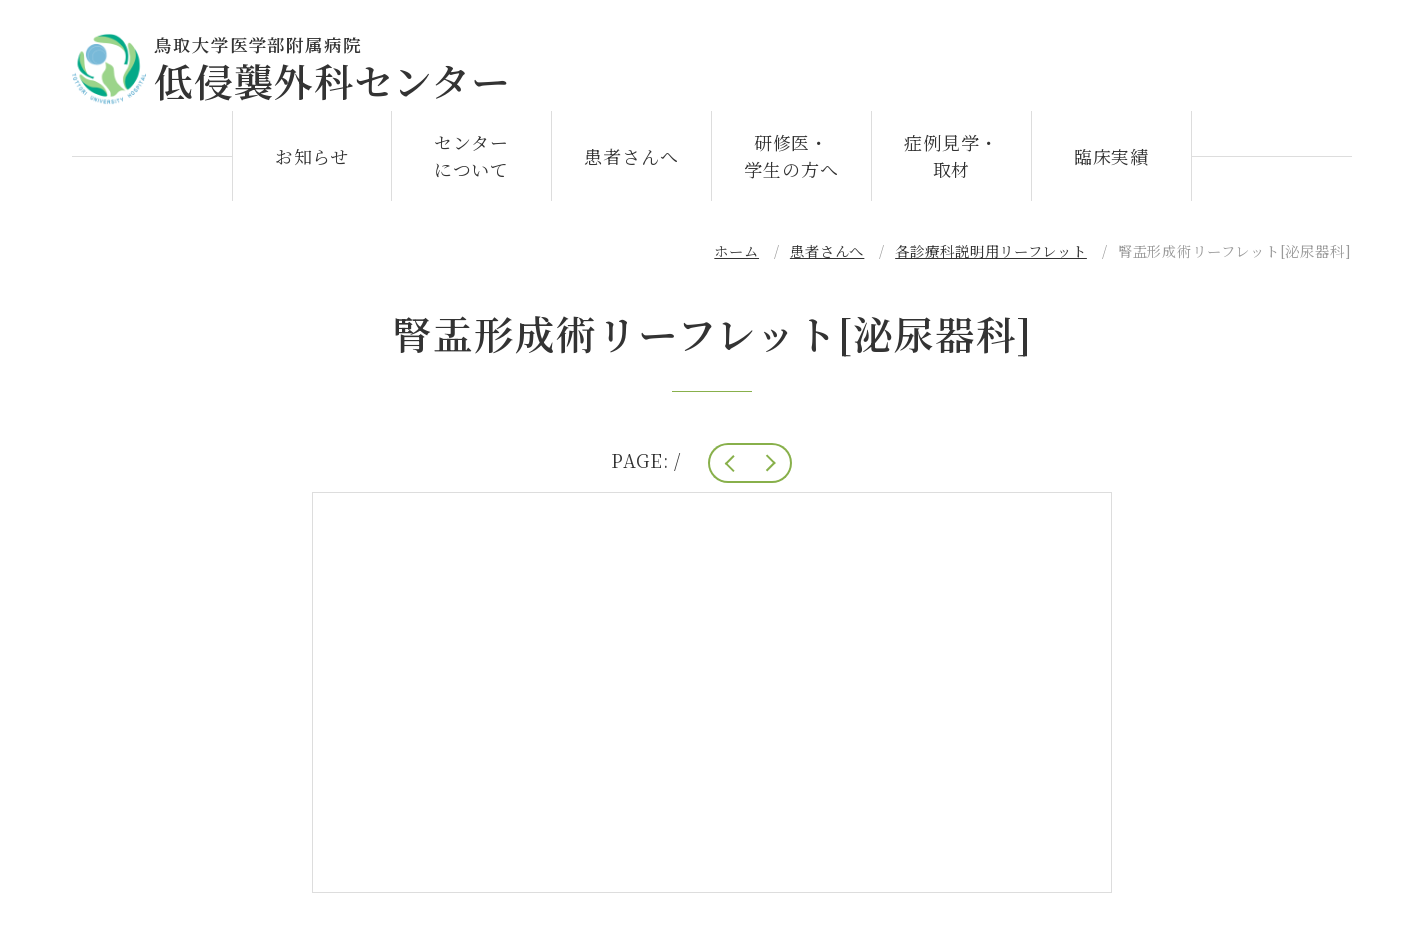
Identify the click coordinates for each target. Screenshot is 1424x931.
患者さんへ (631, 166)
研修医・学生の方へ (791, 165)
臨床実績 (1112, 166)
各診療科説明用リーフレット (991, 260)
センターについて (472, 165)
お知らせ (312, 166)
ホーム (736, 260)
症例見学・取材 (951, 165)
